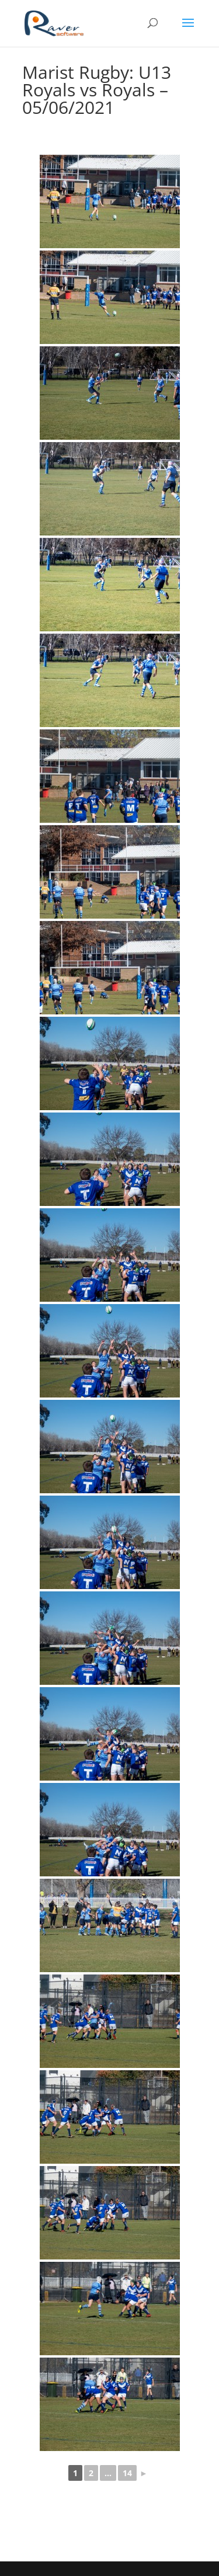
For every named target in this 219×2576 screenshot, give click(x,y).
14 (127, 2472)
